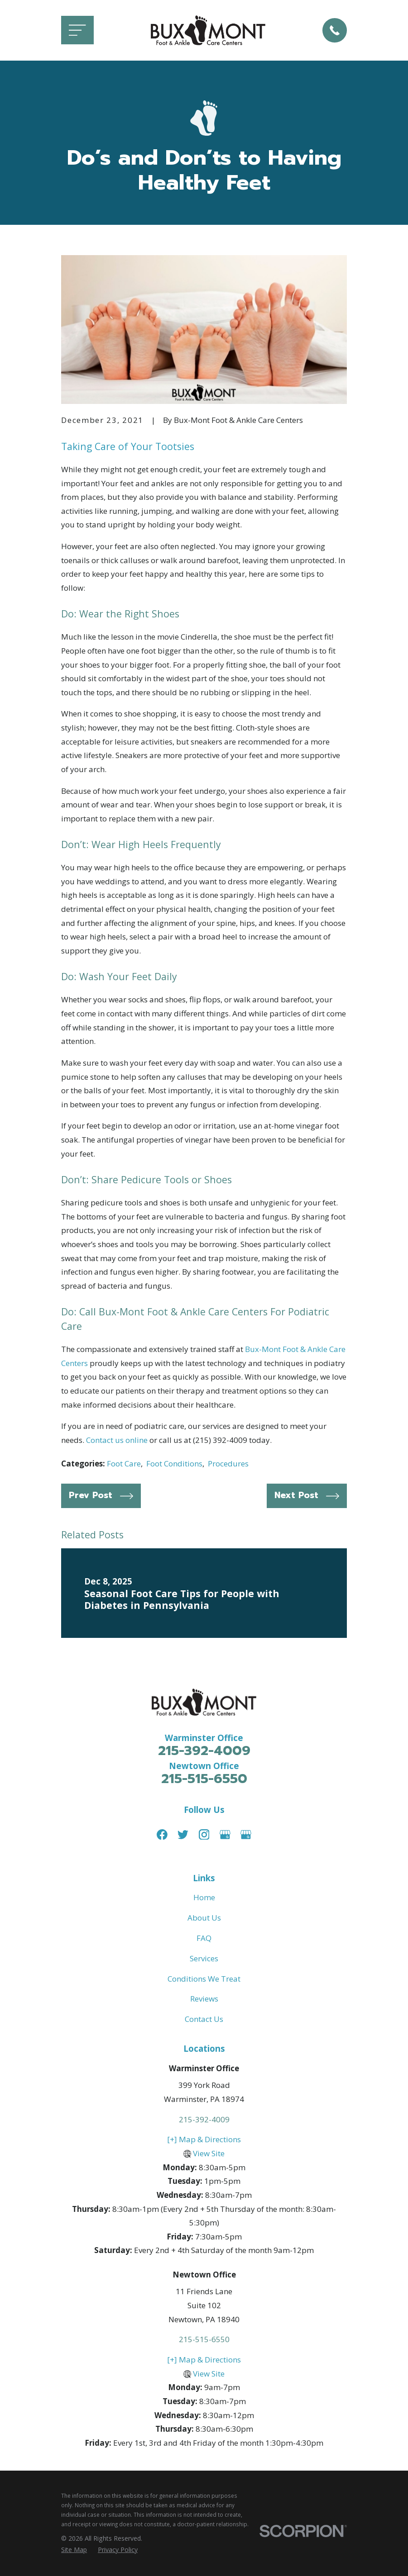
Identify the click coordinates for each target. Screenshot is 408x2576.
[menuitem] (74, 2550)
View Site (209, 2153)
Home (204, 1897)
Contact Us (204, 2019)
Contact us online (117, 1440)
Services (204, 1958)
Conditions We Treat (204, 1979)
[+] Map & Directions (204, 2139)
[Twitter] (183, 1834)
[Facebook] (162, 1834)
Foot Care (124, 1463)
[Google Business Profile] (225, 1834)
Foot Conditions (174, 1463)
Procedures (228, 1463)
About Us (204, 1917)
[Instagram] (204, 1834)
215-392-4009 (204, 1750)
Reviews (204, 1998)
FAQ (204, 1938)
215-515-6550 (204, 1778)
